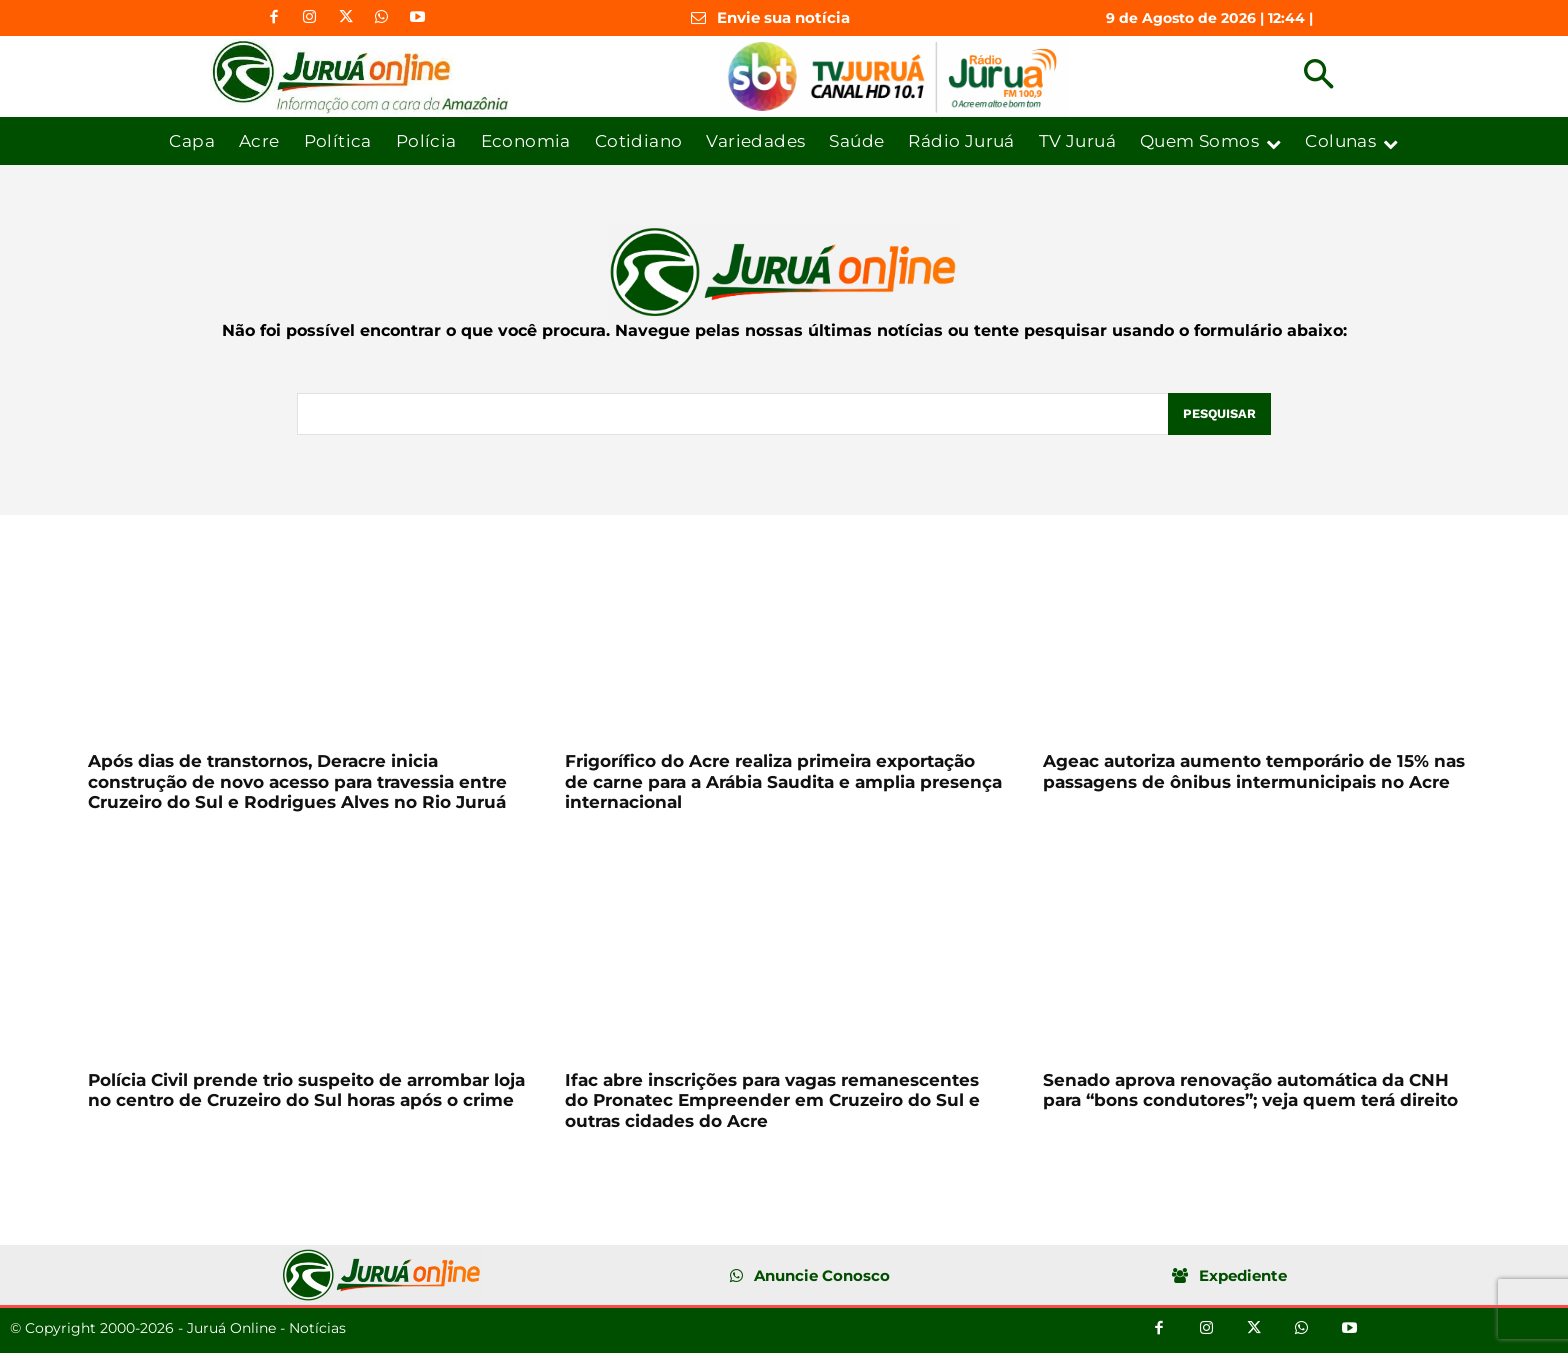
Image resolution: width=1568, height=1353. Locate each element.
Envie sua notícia (783, 17)
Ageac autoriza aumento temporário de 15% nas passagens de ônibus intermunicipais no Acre (1254, 771)
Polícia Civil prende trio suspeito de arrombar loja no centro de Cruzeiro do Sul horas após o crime (306, 1090)
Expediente (1243, 1275)
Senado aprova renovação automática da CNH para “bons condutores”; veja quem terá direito (1250, 1090)
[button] (1318, 76)
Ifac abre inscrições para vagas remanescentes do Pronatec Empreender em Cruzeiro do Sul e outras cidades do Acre (772, 1100)
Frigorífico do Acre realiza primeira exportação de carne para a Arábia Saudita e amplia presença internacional (783, 781)
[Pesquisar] (1219, 414)
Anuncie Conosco (822, 1275)
